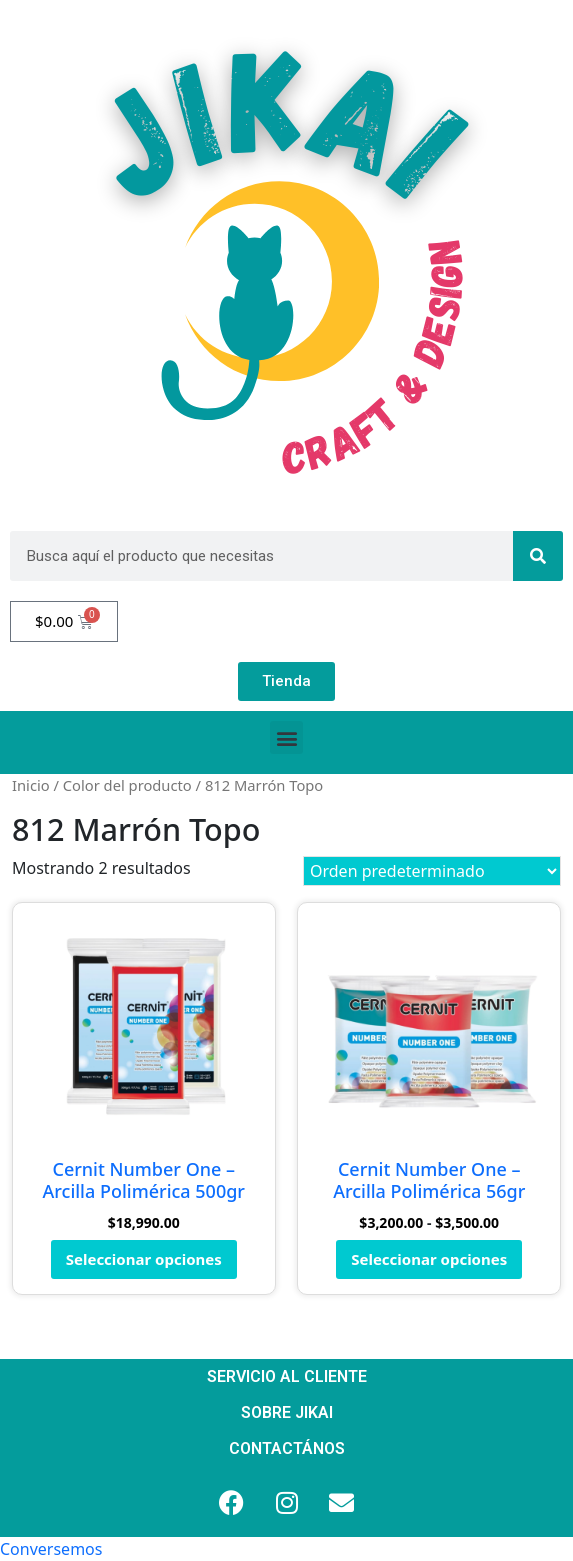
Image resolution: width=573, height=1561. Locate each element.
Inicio (31, 785)
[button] (286, 737)
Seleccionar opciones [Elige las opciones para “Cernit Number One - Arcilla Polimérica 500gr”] (144, 1259)
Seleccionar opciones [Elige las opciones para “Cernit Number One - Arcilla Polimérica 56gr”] (429, 1259)
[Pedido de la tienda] (432, 871)
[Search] (538, 556)
